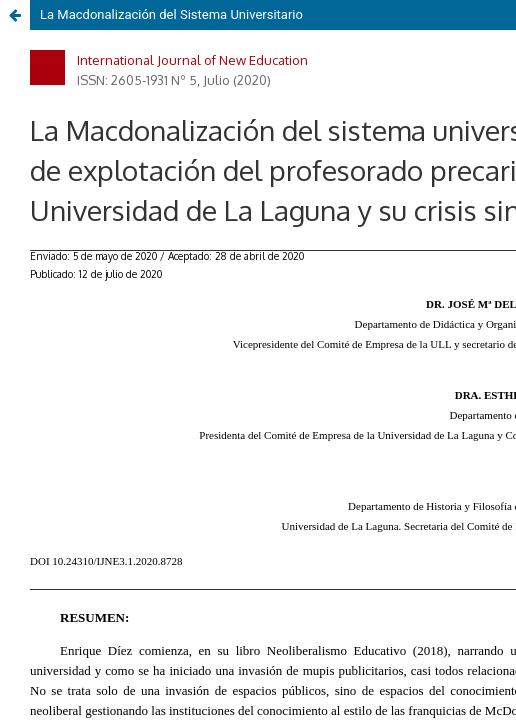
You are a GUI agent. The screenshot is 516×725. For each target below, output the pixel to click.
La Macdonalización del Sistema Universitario (171, 14)
